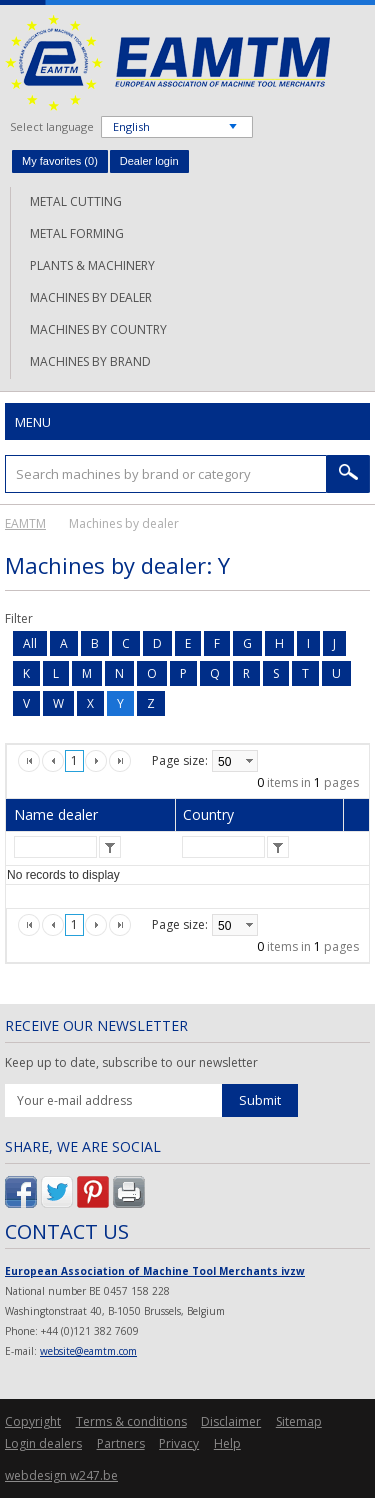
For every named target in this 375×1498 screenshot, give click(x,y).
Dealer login (149, 161)
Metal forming (77, 233)
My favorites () (60, 161)
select (249, 761)
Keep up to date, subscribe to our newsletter (131, 1063)
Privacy (179, 1443)
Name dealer (56, 814)
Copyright (33, 1421)
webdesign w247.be (61, 1475)
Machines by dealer (91, 297)
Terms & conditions (131, 1421)
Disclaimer (231, 1421)
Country (208, 814)
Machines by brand (90, 361)
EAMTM (167, 62)
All (30, 643)
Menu (33, 422)
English (131, 126)
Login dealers (43, 1443)
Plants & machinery (92, 265)
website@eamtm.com (88, 1351)
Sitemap (299, 1421)
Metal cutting (76, 201)
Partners (121, 1443)
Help (227, 1443)
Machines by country (98, 329)
